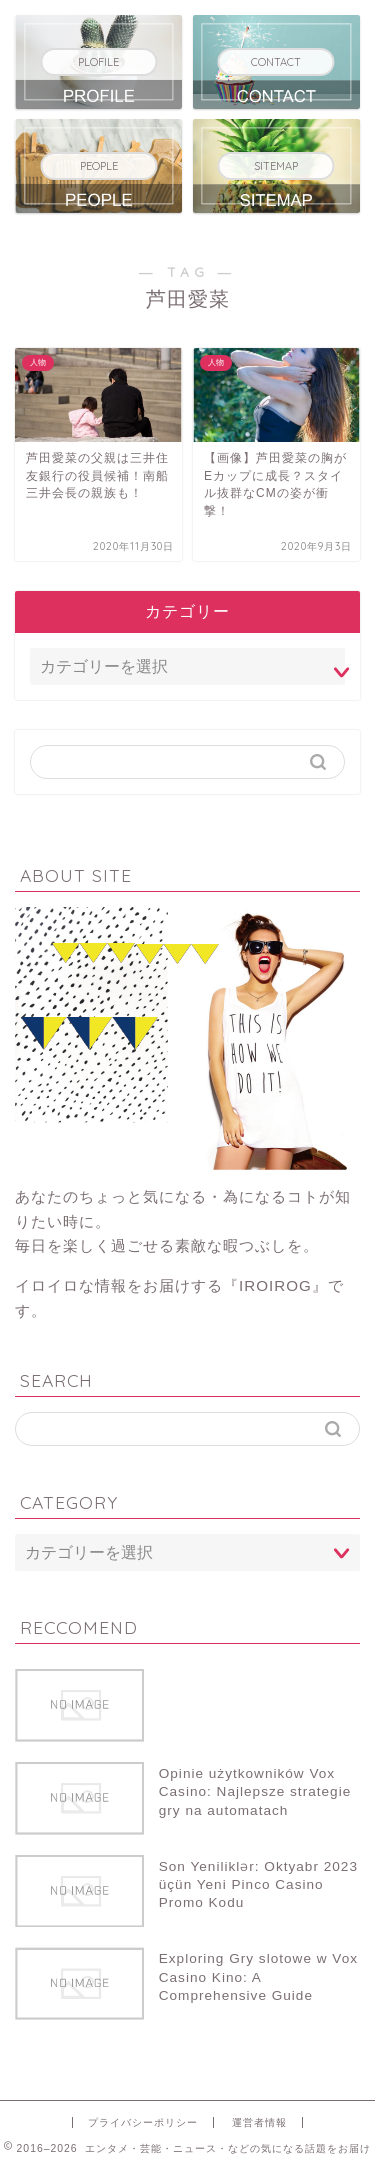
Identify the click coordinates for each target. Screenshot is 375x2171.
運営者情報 (259, 2122)
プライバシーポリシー (143, 2122)
